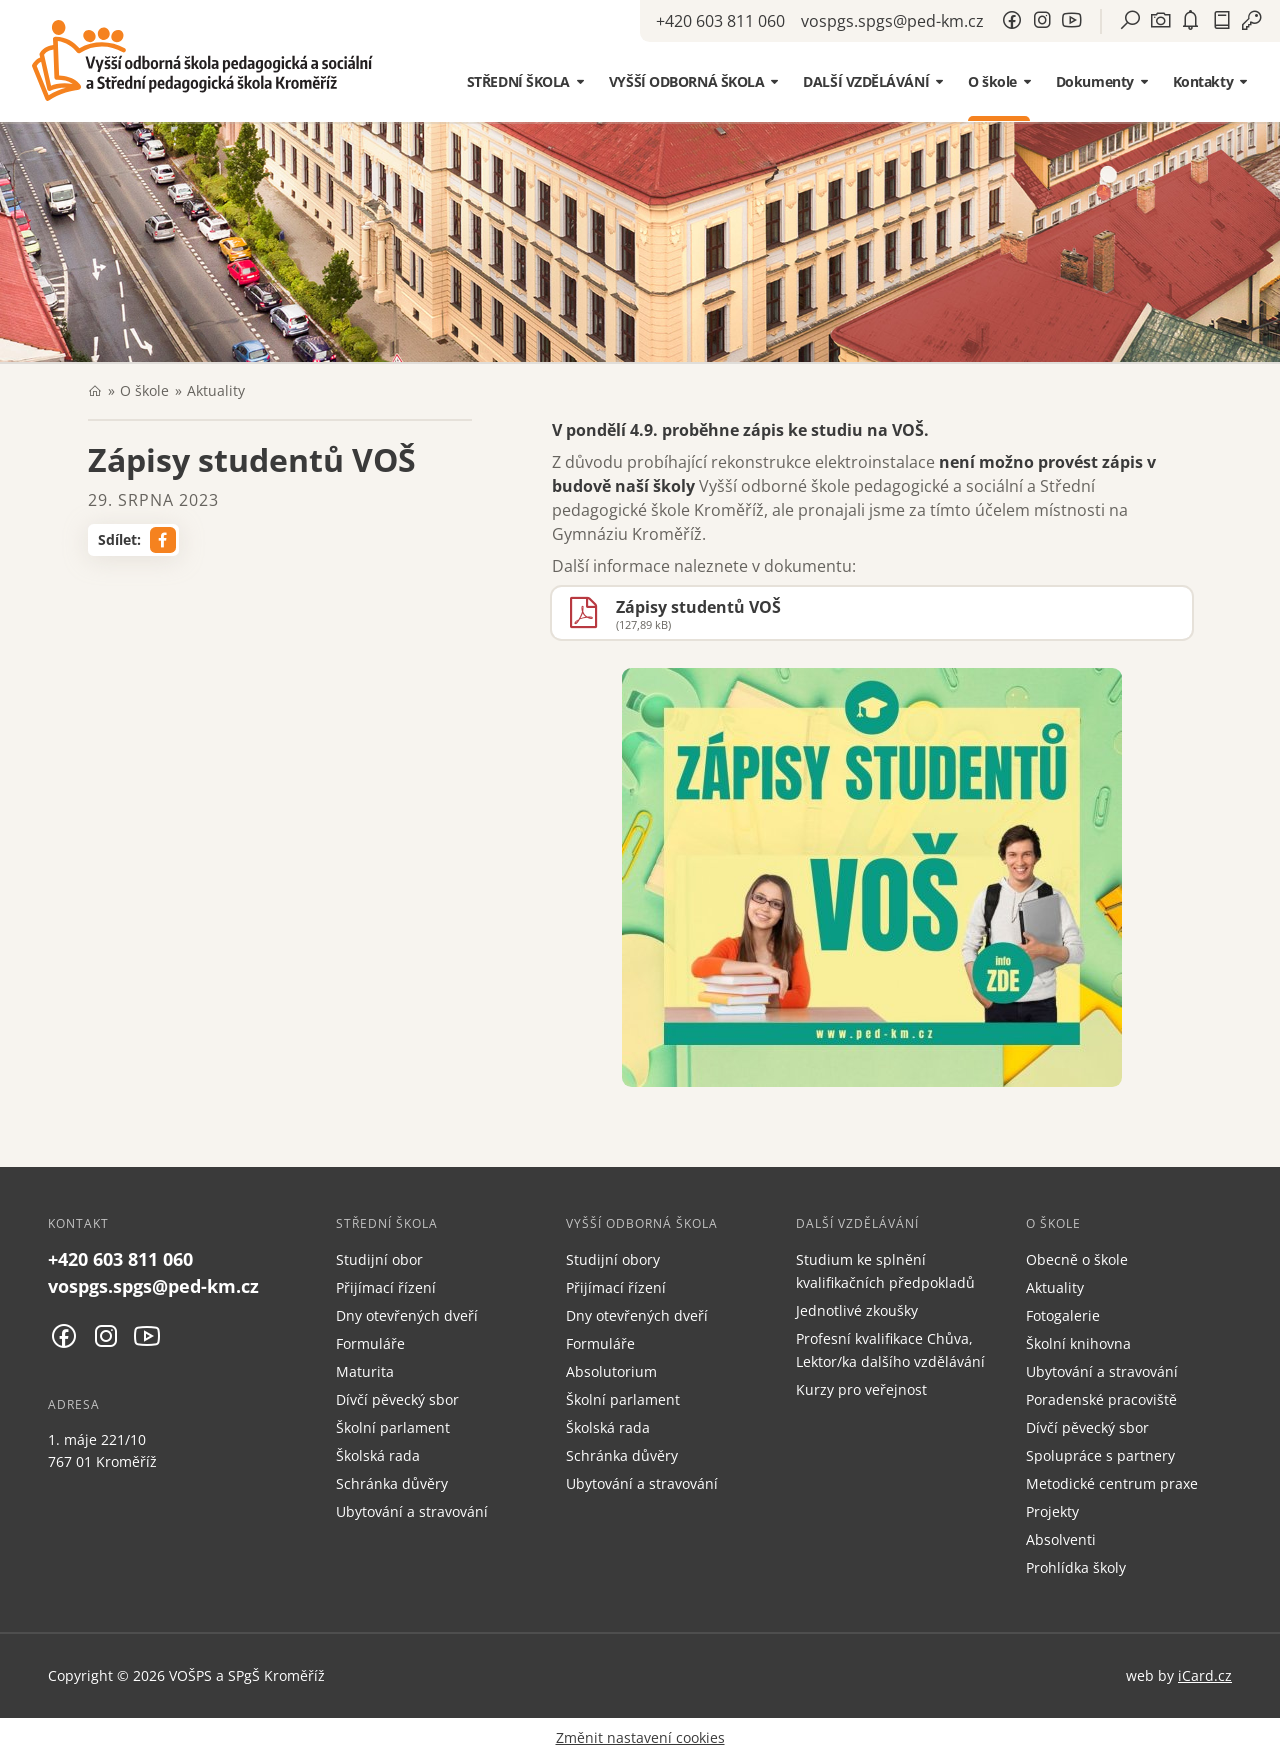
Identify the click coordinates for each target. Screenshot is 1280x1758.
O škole (144, 390)
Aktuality (216, 390)
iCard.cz (1205, 1675)
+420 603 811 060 (720, 21)
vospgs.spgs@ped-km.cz (892, 21)
